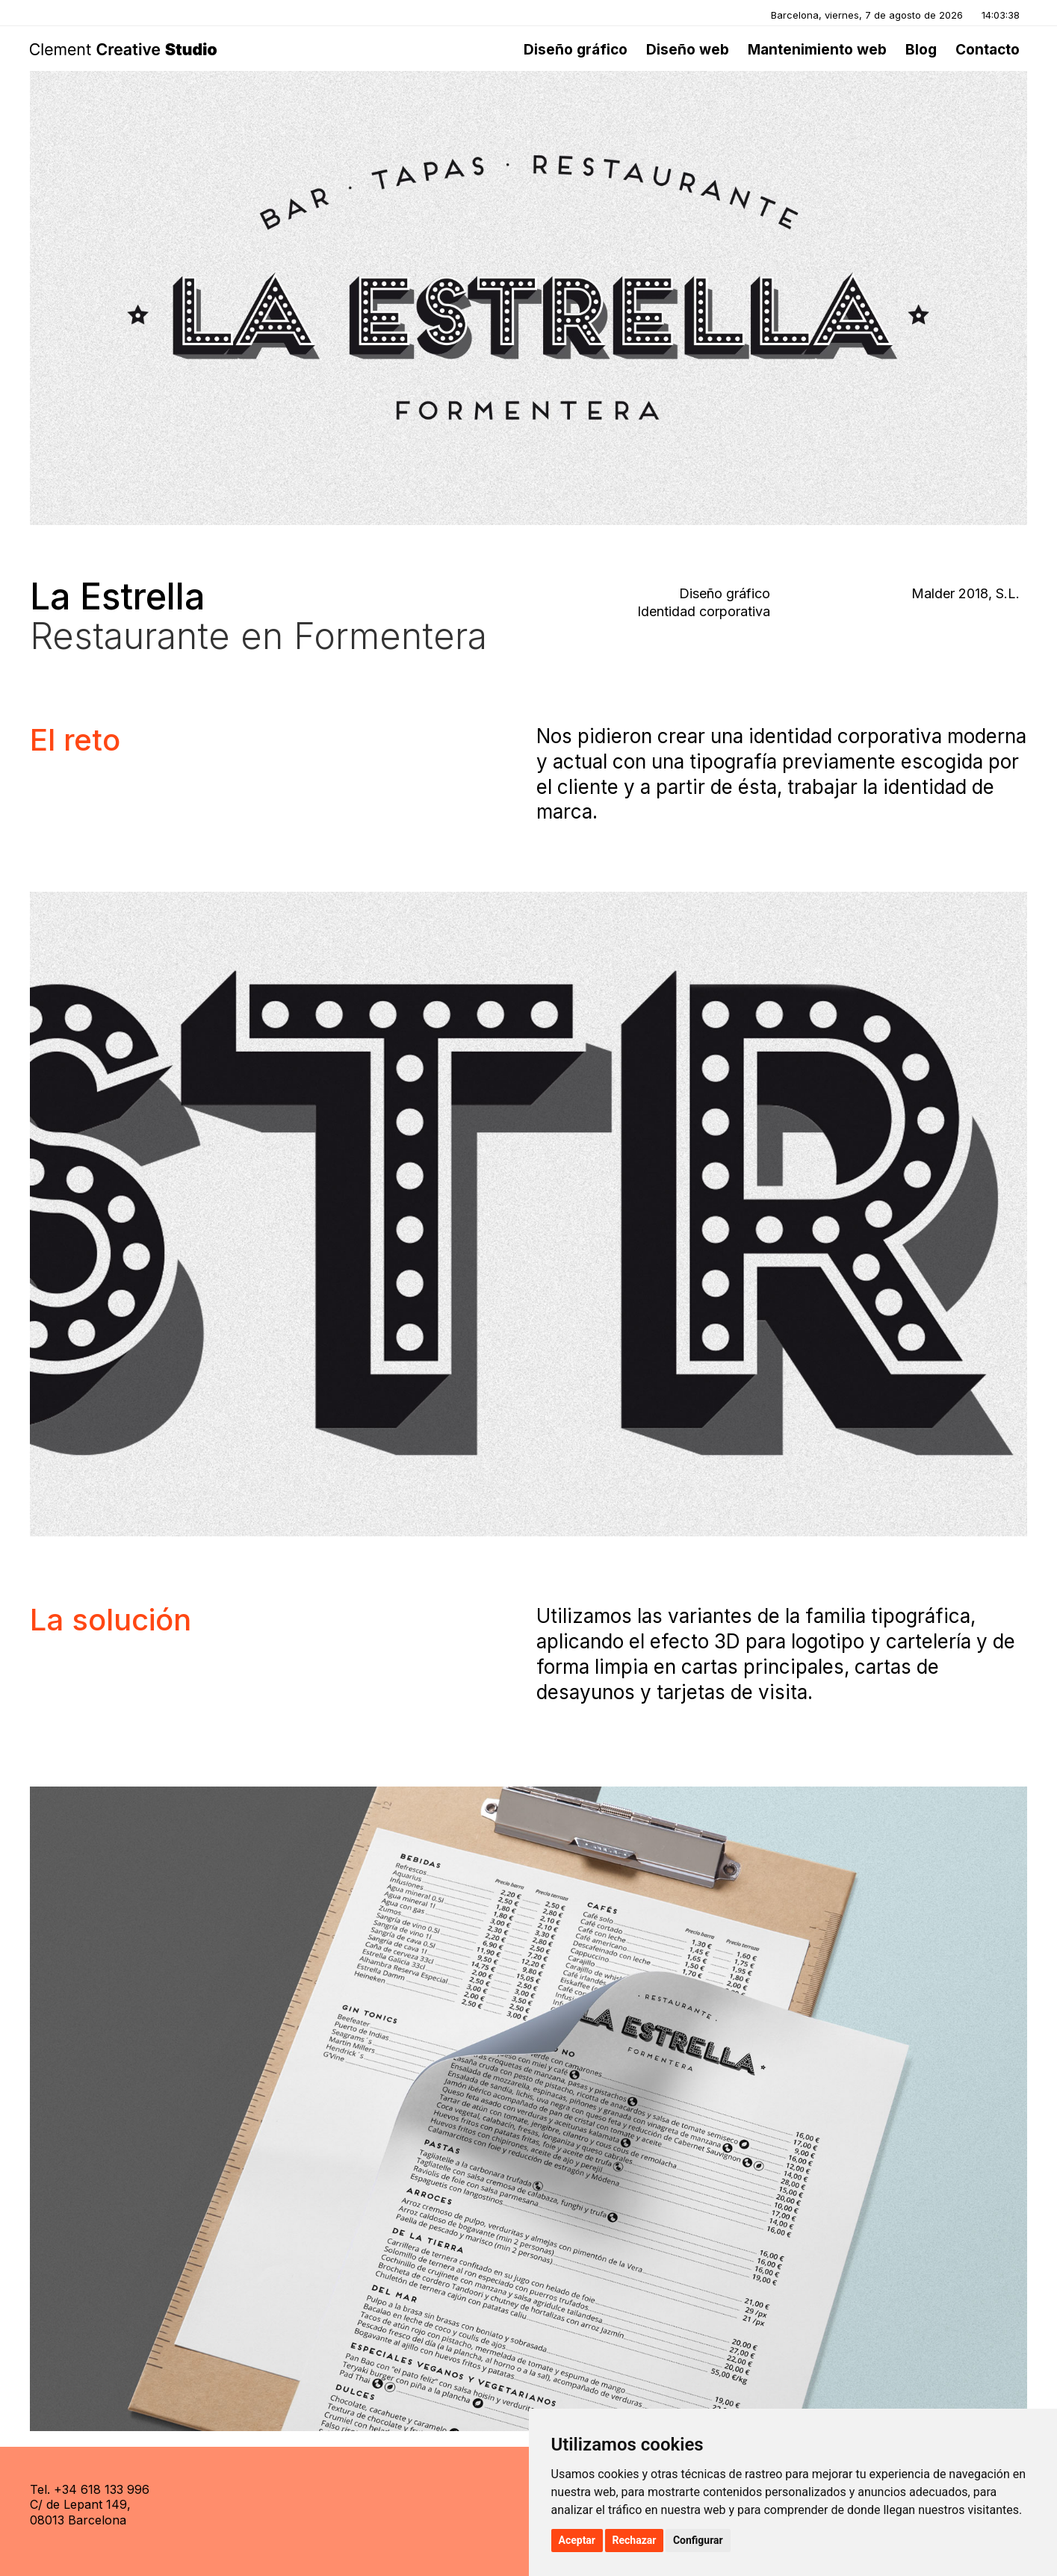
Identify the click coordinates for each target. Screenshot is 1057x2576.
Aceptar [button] (577, 2540)
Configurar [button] (698, 2540)
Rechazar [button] (635, 2540)
